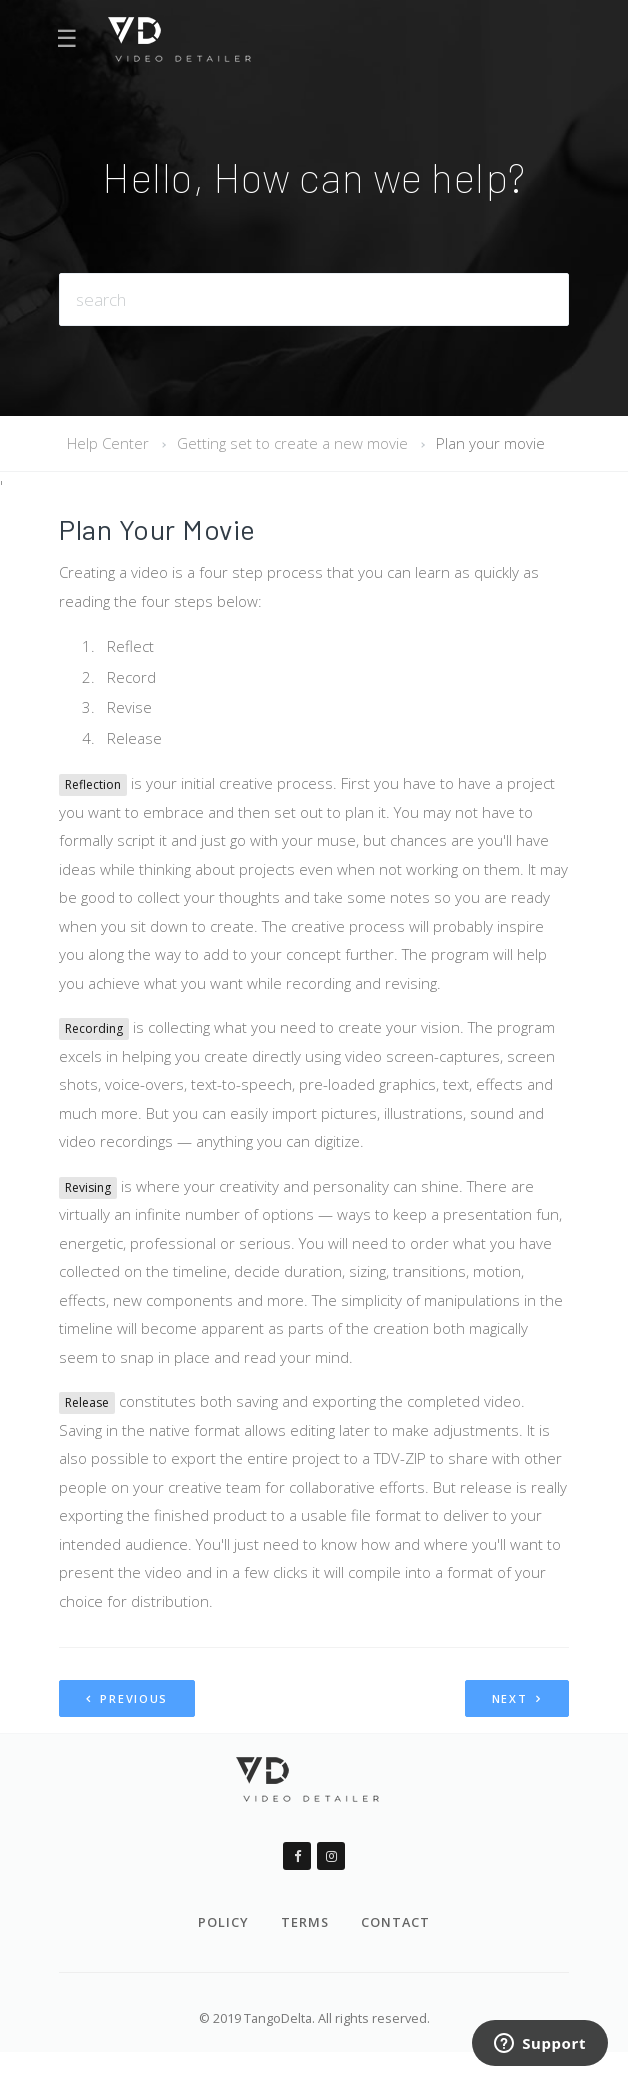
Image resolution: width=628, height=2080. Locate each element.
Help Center (108, 443)
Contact (395, 1922)
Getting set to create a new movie (292, 443)
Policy (223, 1922)
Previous (127, 1698)
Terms (305, 1922)
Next (517, 1698)
